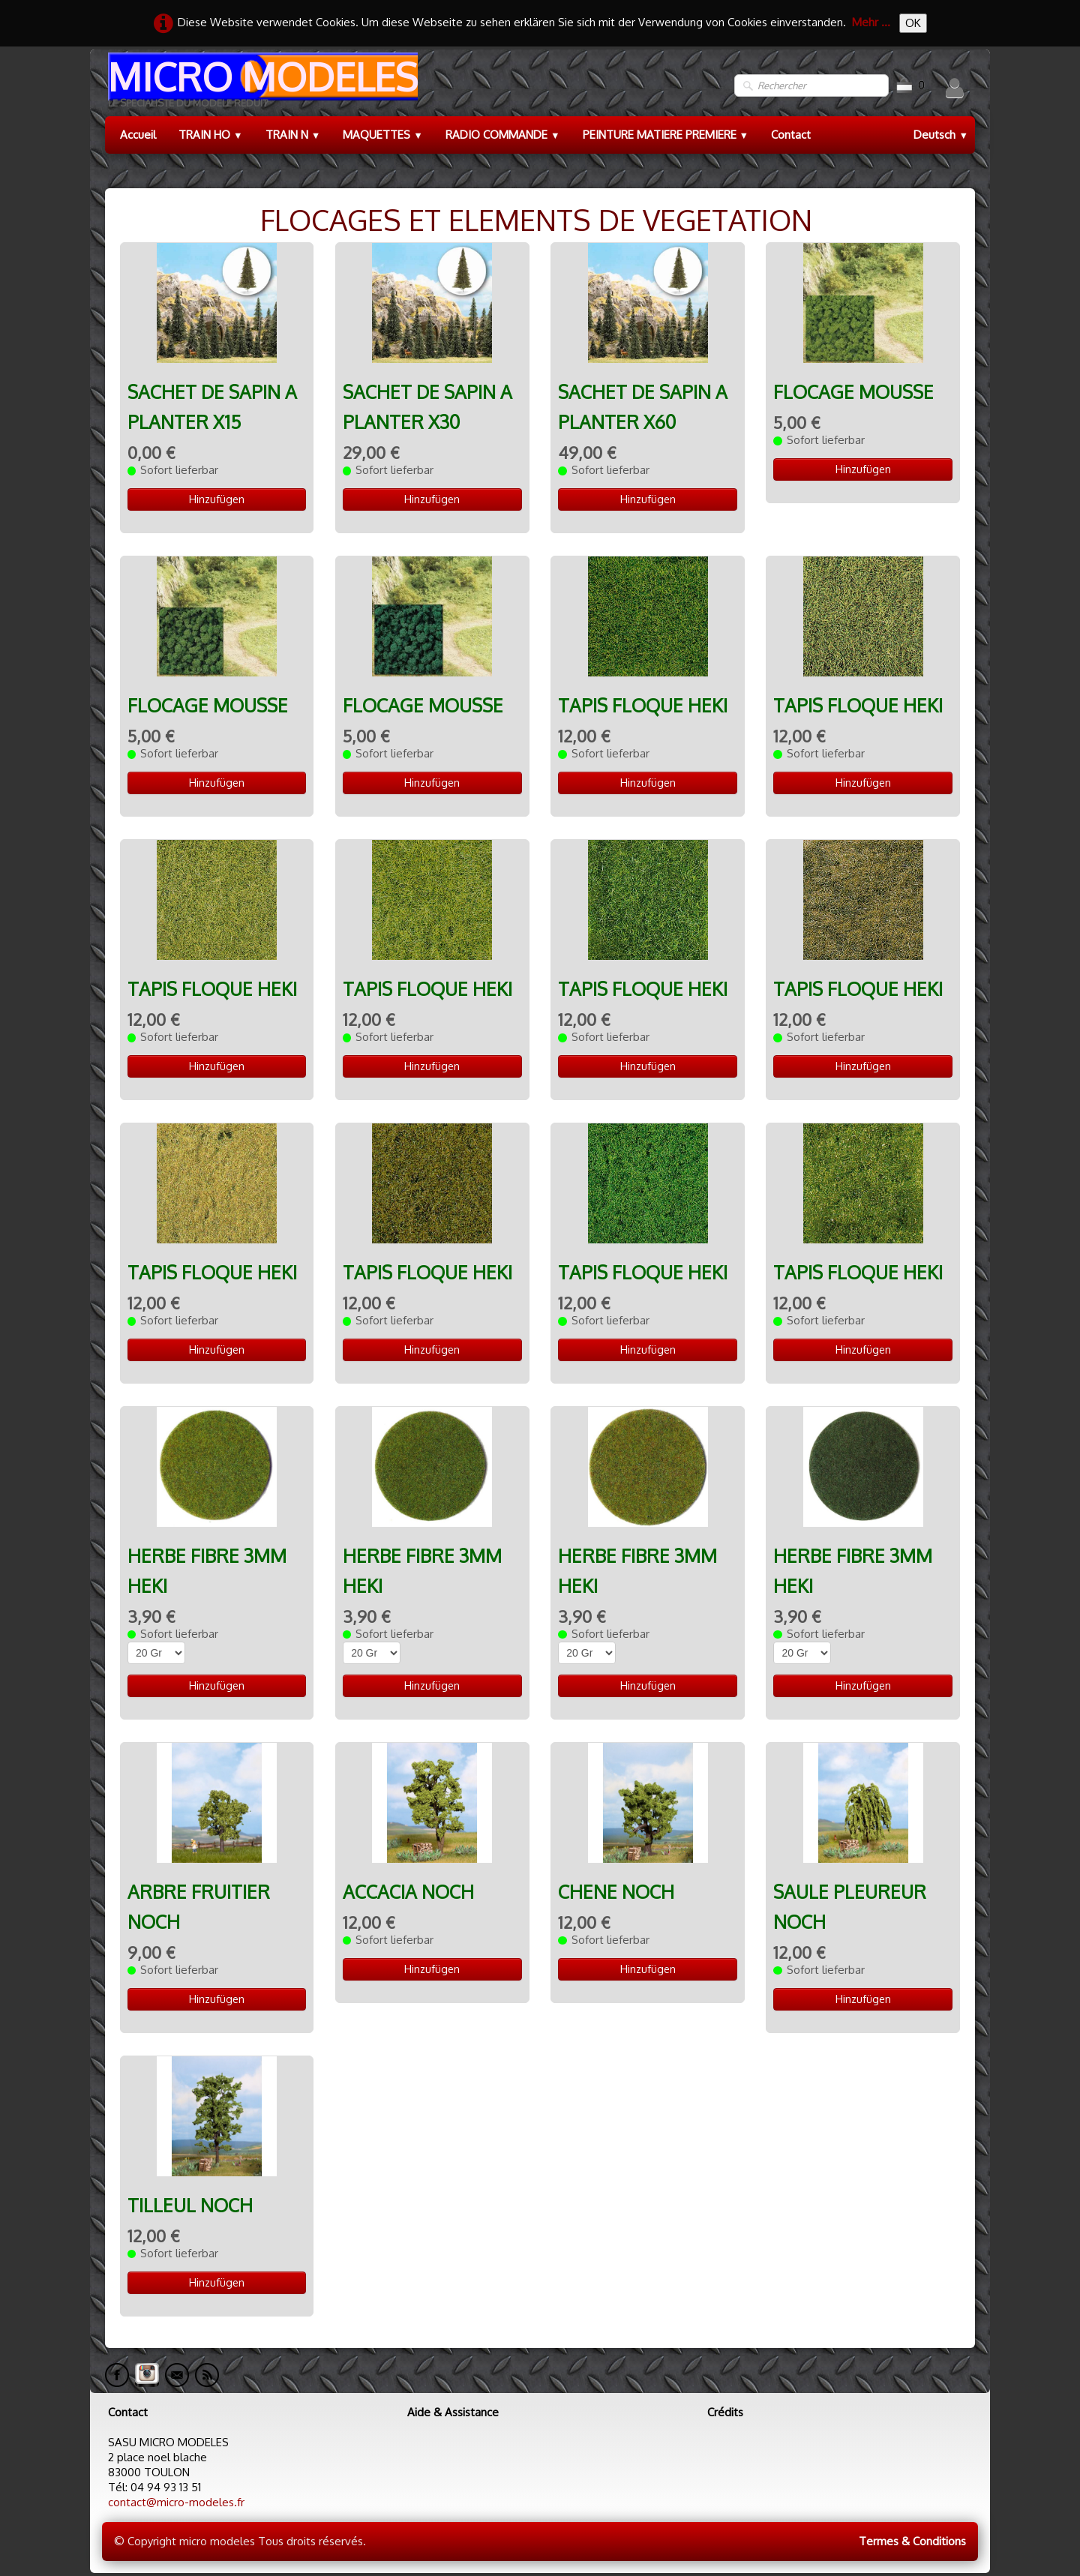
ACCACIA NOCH (408, 1891)
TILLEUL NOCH (190, 2205)
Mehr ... (871, 22)
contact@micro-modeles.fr (176, 2502)
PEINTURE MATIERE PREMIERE (666, 134)
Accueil (138, 134)
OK (913, 23)
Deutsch (941, 134)
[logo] (261, 85)
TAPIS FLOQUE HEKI (643, 705)
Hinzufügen (216, 499)
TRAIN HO (210, 134)
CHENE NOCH (616, 1891)
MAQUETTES (383, 134)
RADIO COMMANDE (503, 134)
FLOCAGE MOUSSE (853, 391)
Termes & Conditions (912, 2541)
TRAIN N (293, 134)
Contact (791, 134)
